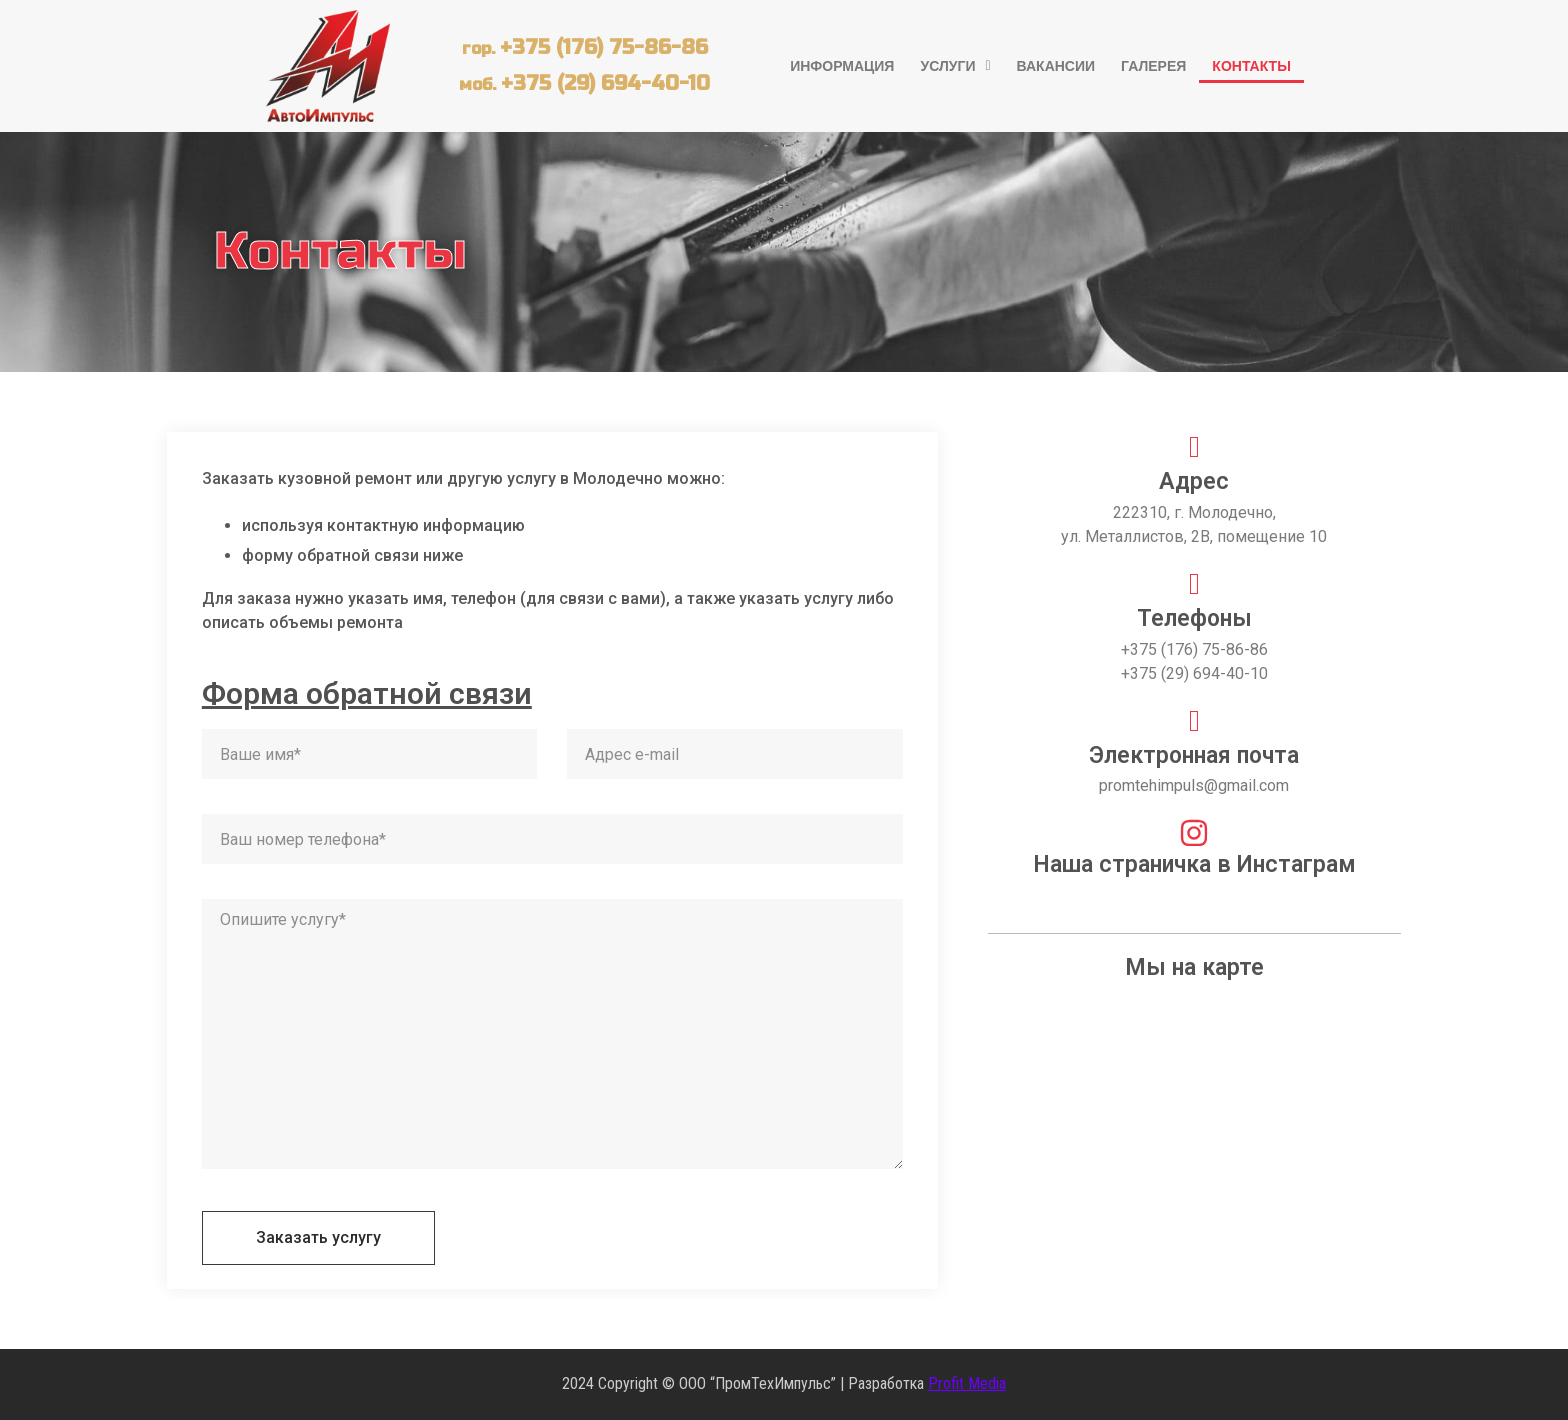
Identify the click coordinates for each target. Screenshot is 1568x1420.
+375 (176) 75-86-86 (604, 47)
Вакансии (1056, 66)
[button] (955, 66)
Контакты (1251, 66)
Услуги (955, 66)
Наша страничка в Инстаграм (1194, 864)
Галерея (1153, 66)
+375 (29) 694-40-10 (605, 83)
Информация (842, 66)
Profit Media (967, 1383)
